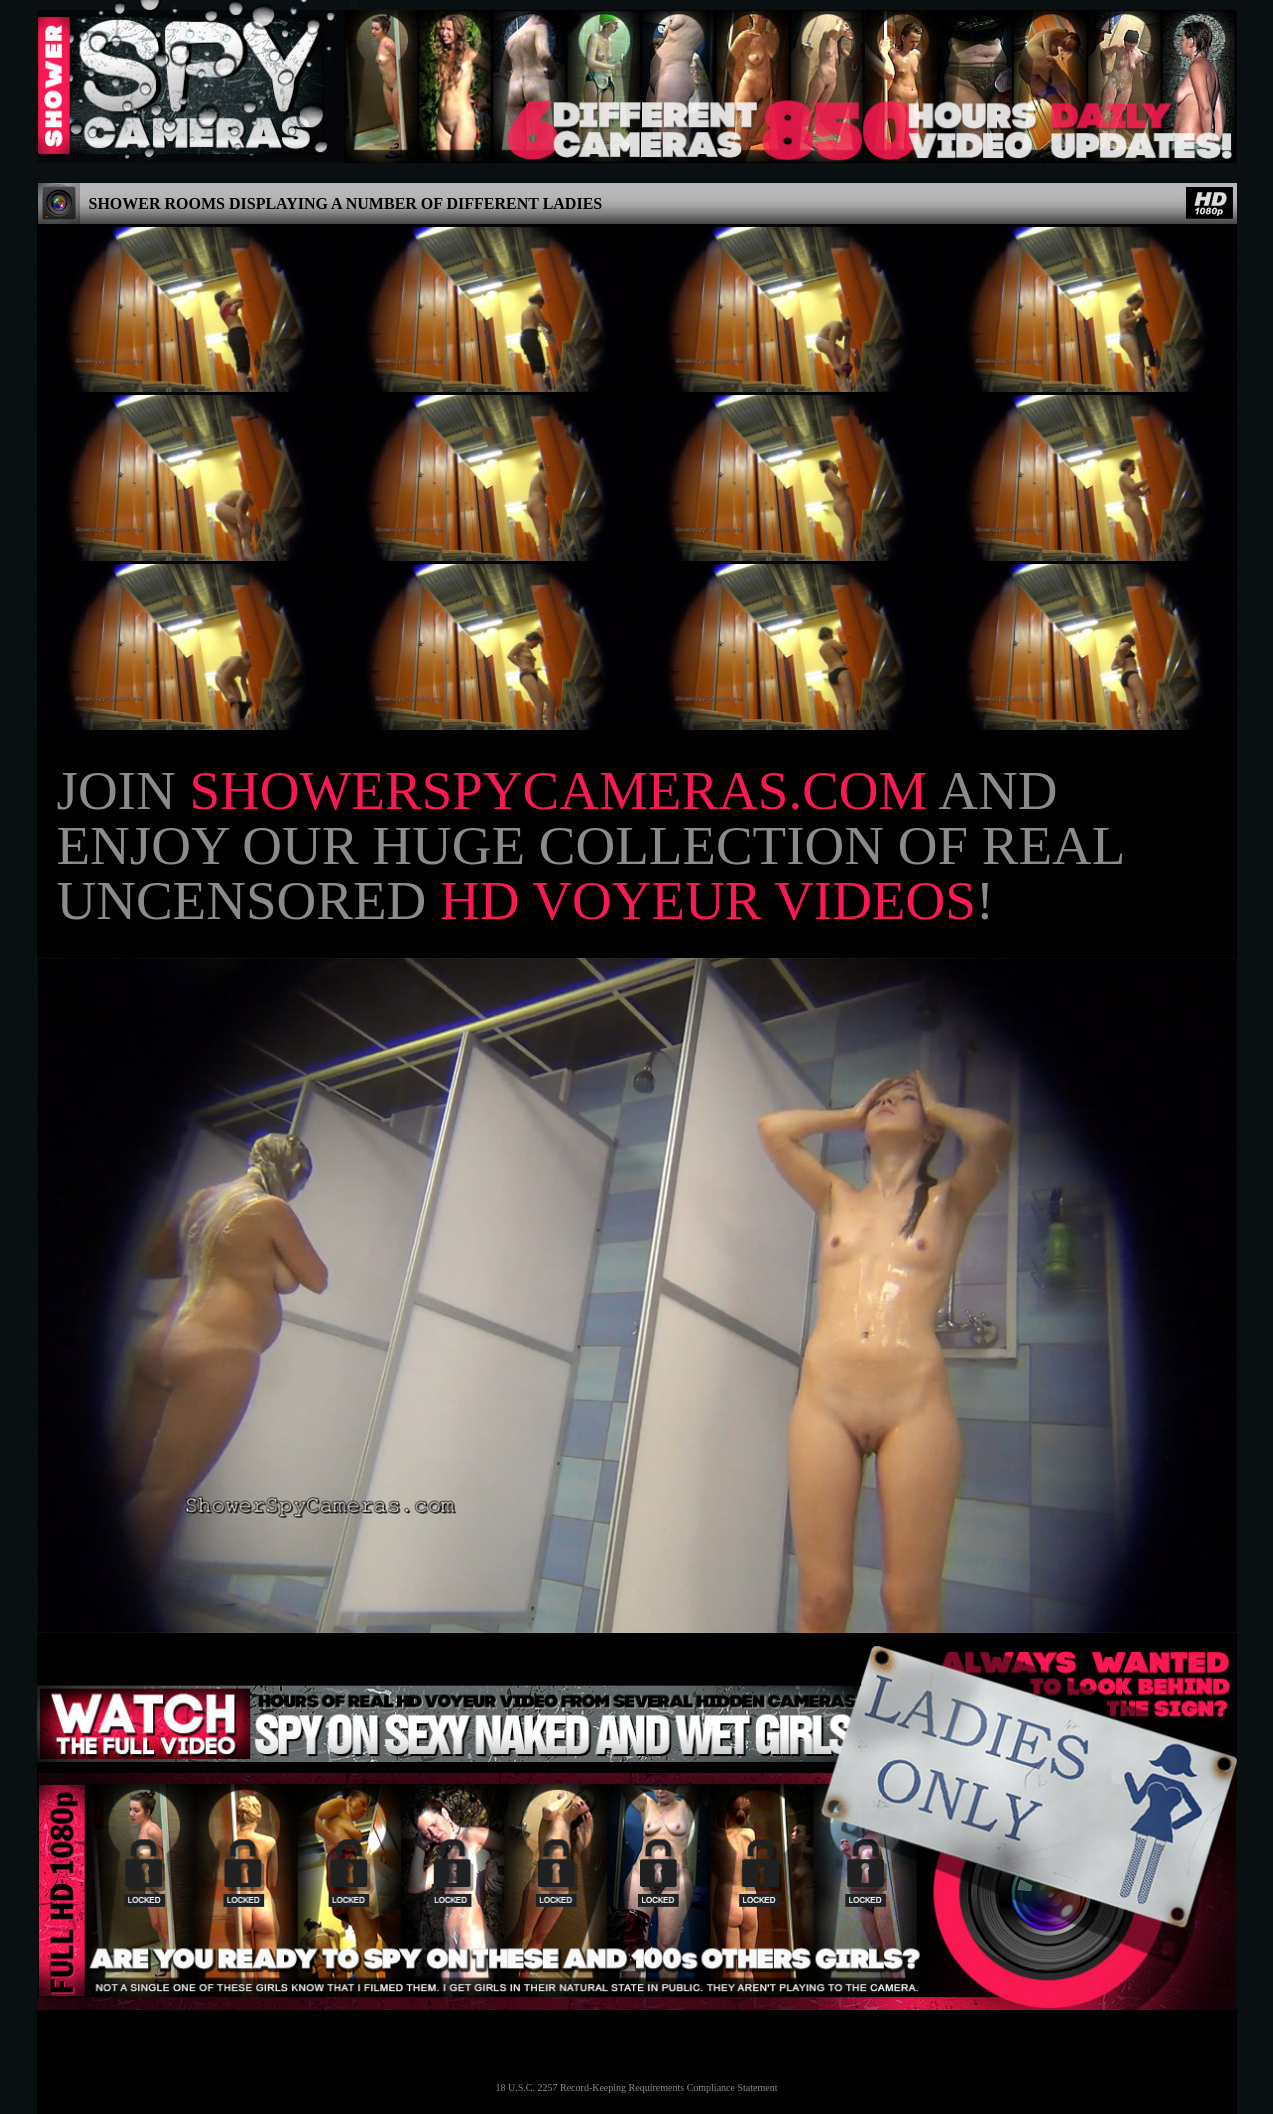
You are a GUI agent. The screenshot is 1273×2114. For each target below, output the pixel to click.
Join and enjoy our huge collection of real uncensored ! (590, 845)
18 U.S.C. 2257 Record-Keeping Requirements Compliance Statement (637, 2087)
